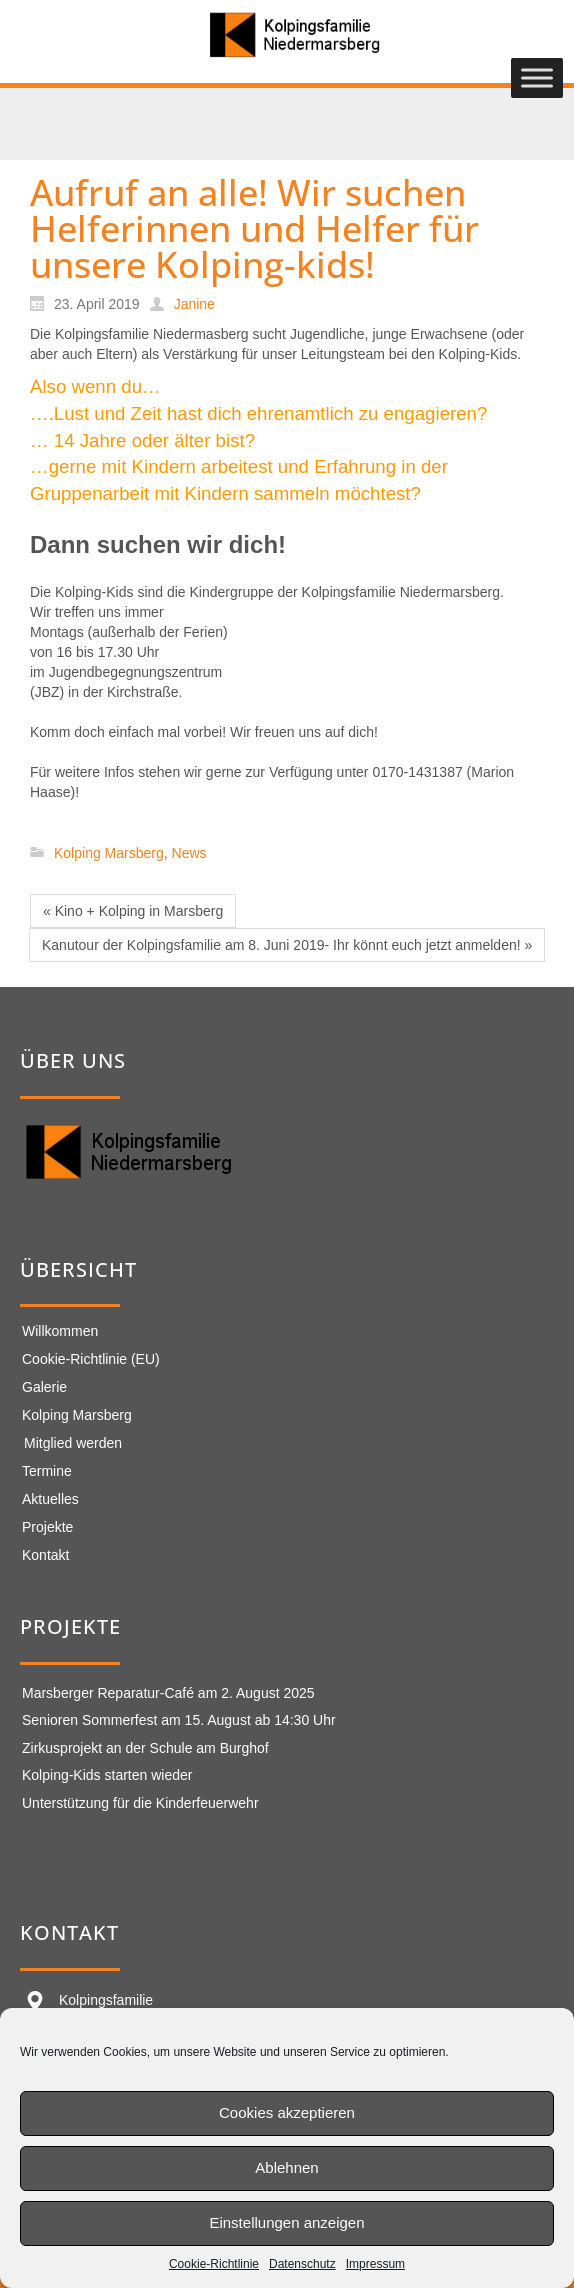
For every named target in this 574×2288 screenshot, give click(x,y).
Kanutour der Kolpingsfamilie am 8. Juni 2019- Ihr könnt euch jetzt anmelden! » (287, 945)
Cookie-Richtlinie (214, 2264)
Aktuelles (50, 1499)
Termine (47, 1471)
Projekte (47, 1527)
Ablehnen (286, 2167)
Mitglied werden (73, 1443)
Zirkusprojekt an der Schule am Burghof (145, 1748)
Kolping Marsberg (109, 853)
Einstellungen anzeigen (286, 2222)
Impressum (375, 2264)
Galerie (44, 1387)
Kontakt (45, 1555)
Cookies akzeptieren (287, 2112)
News (189, 853)
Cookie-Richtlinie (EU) (91, 1359)
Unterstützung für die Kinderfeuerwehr (140, 1803)
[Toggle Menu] (537, 78)
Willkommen (60, 1331)
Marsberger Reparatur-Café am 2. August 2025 (168, 1693)
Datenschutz (302, 2264)
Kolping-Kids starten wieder (107, 1775)
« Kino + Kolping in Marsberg (133, 911)
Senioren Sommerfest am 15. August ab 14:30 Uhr (179, 1720)
